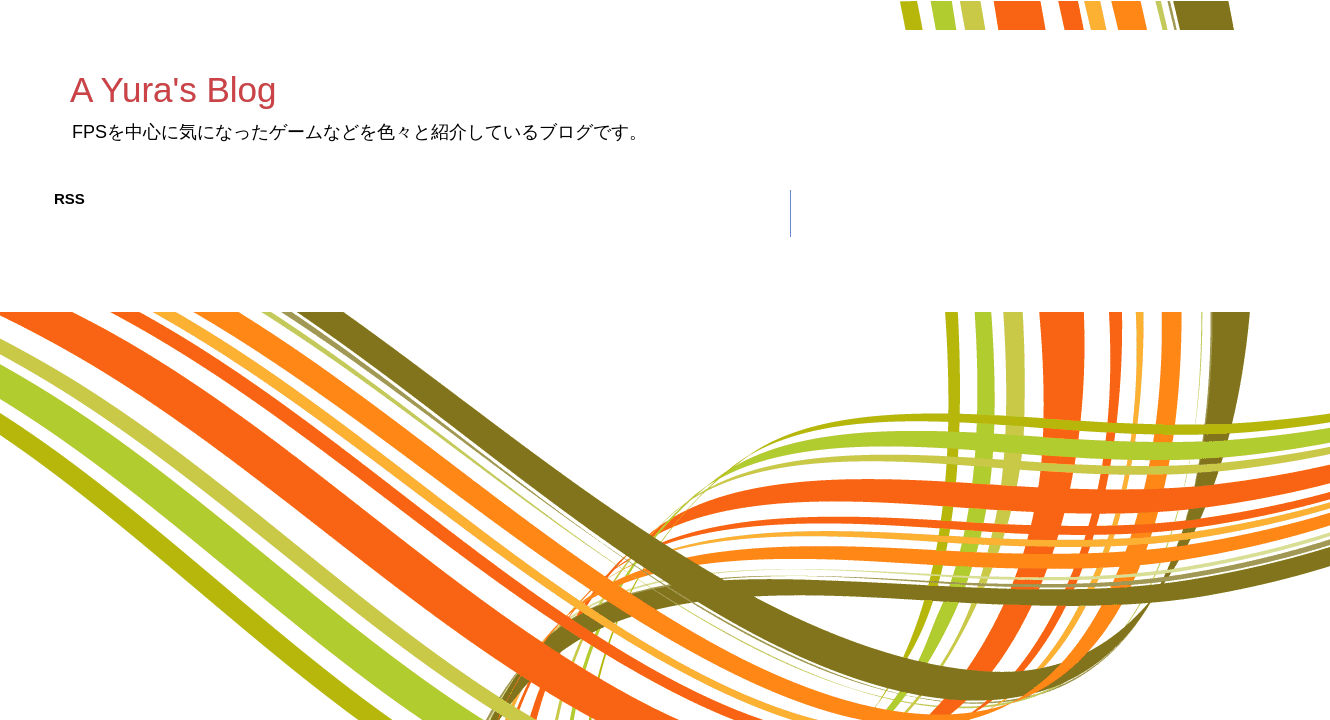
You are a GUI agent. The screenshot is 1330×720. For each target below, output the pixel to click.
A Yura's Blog (173, 89)
